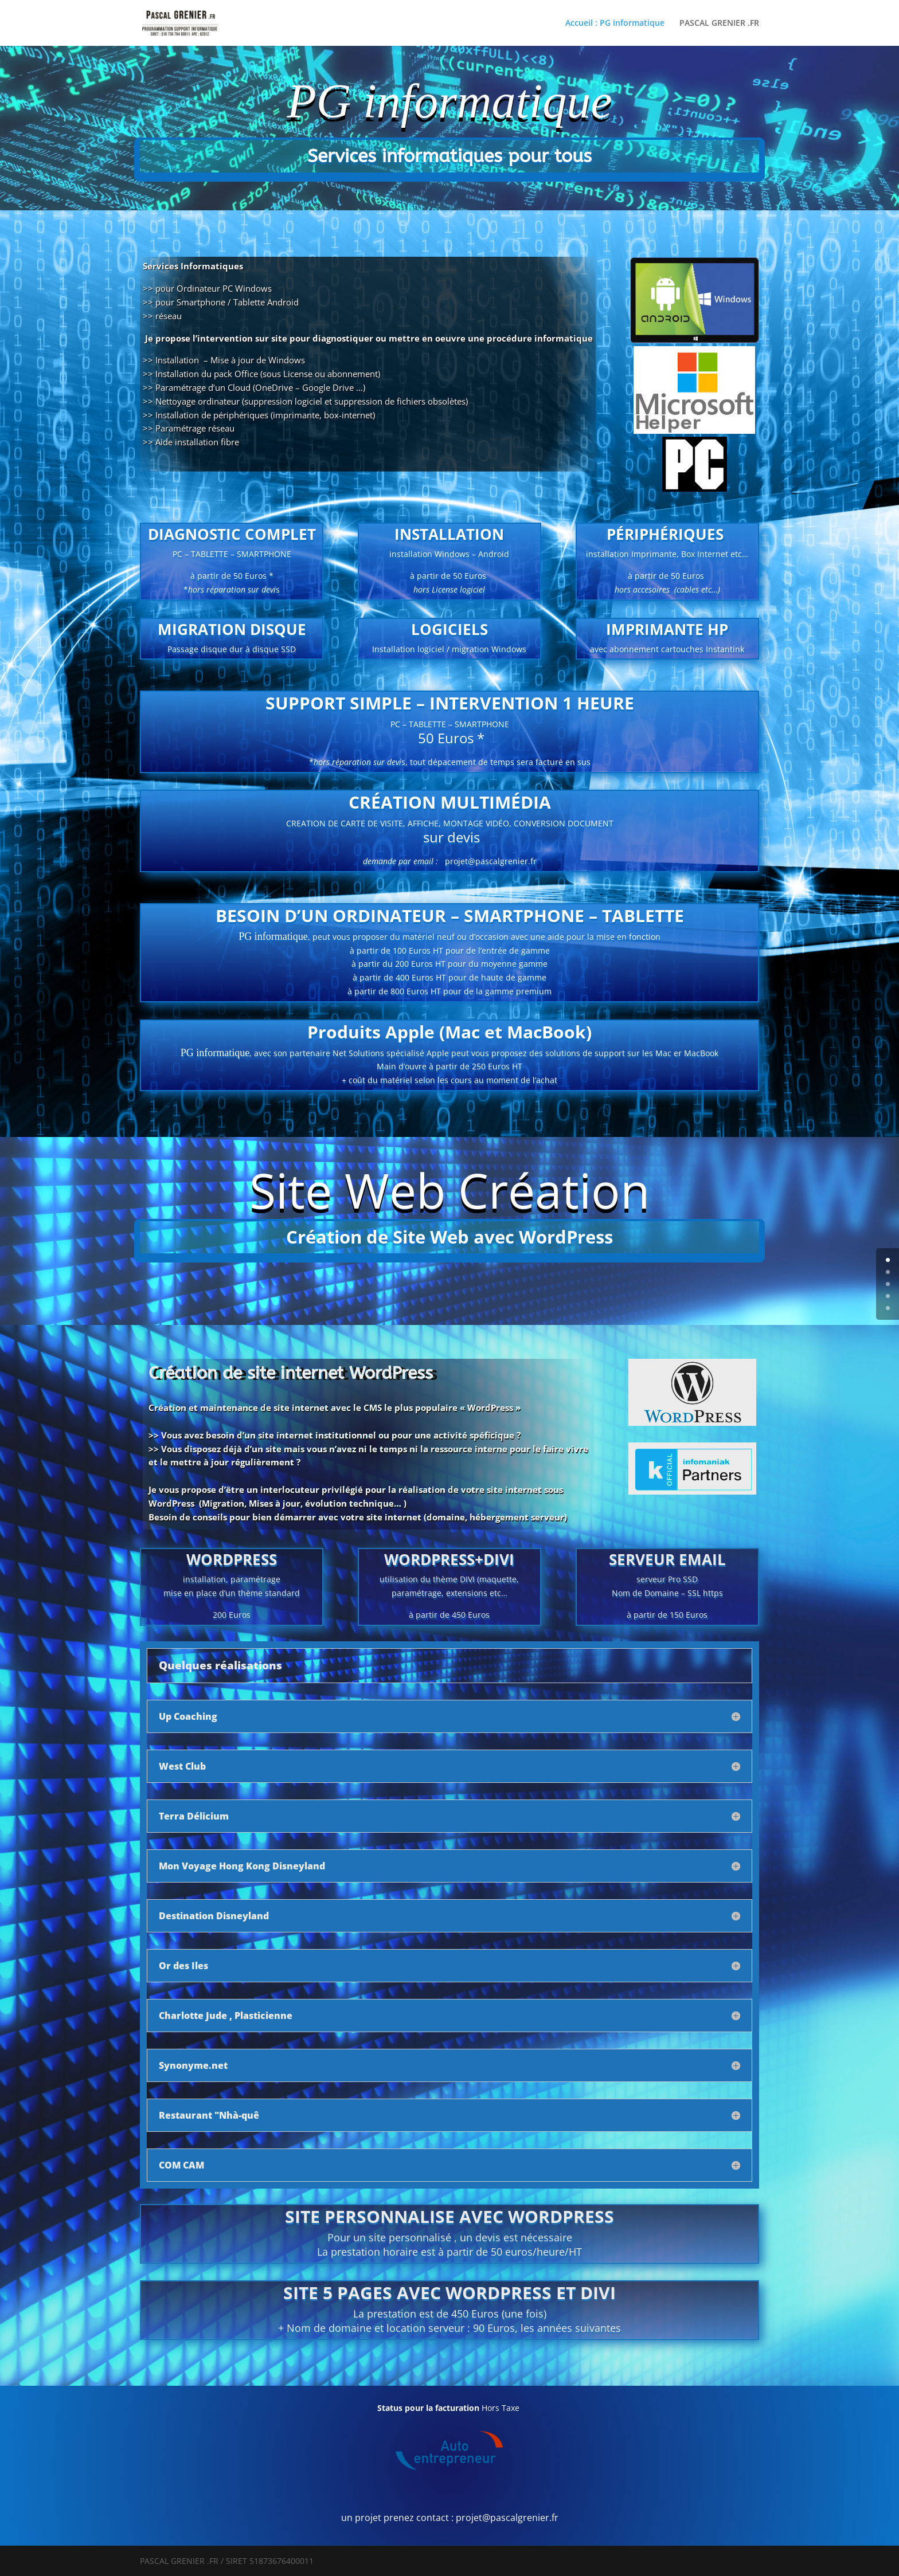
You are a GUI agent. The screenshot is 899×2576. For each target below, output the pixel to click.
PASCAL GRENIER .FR (719, 23)
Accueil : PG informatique (615, 23)
